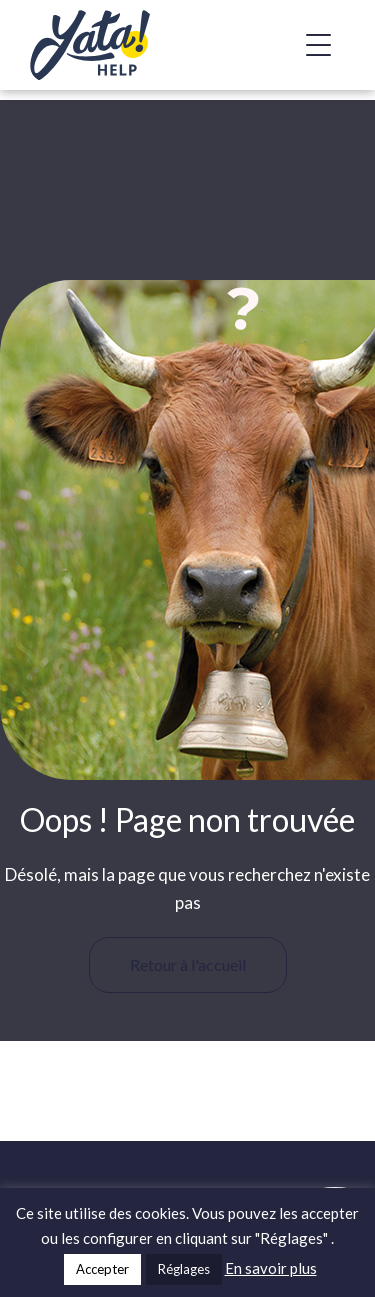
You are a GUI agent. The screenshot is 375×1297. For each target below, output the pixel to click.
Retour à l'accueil (188, 964)
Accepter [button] (102, 1269)
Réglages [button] (184, 1269)
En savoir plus (271, 1268)
